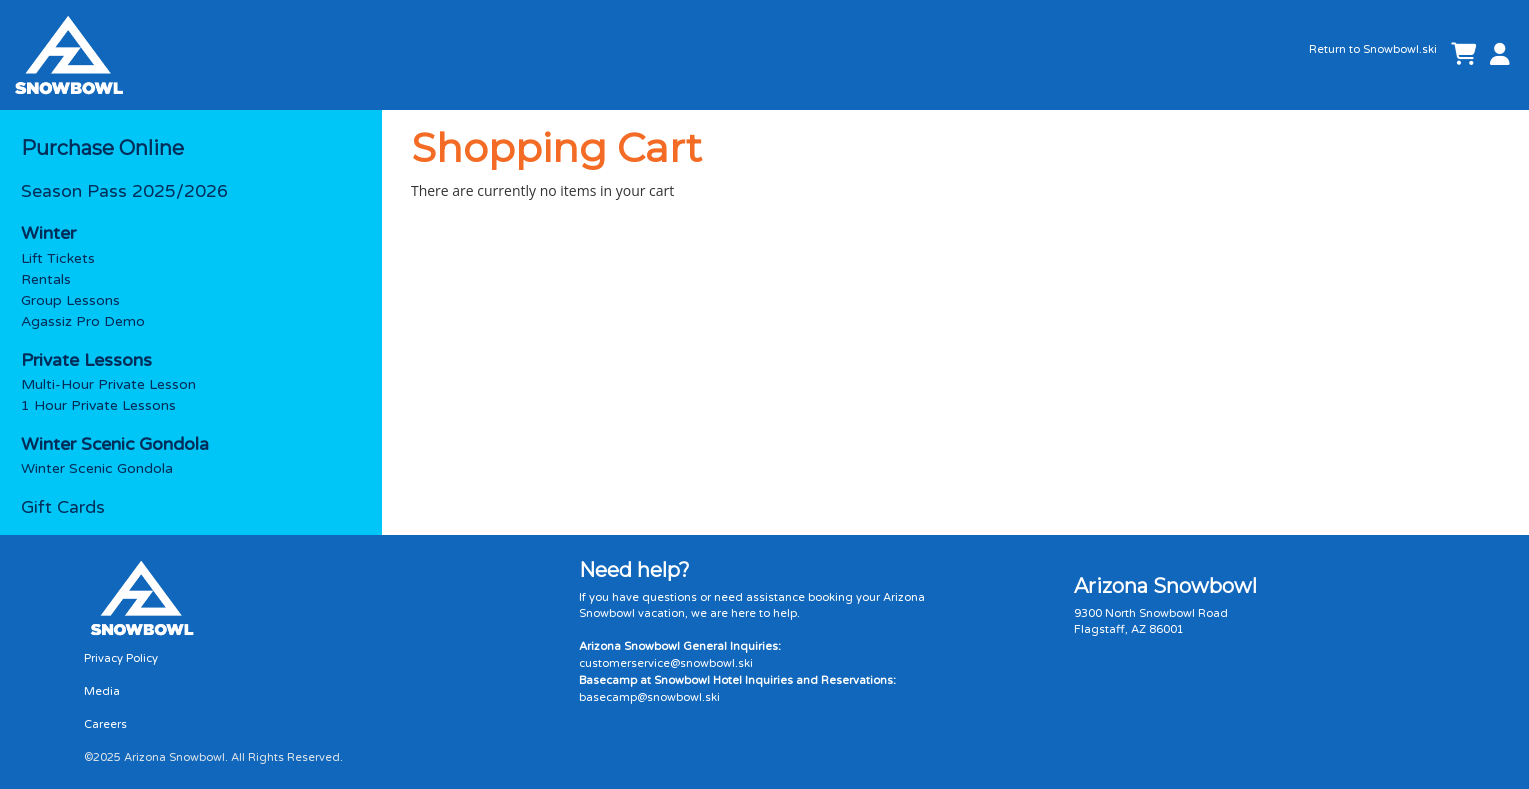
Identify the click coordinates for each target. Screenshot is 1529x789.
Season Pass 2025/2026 (124, 191)
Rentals (46, 279)
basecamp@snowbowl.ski (649, 697)
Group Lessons (70, 300)
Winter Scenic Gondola (97, 468)
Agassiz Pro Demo (83, 321)
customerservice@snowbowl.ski (666, 663)
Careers (105, 724)
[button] (1496, 55)
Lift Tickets (58, 258)
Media (102, 691)
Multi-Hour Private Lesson (108, 384)
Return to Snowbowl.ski (1373, 49)
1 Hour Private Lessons (98, 405)
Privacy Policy (121, 658)
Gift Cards (63, 507)
